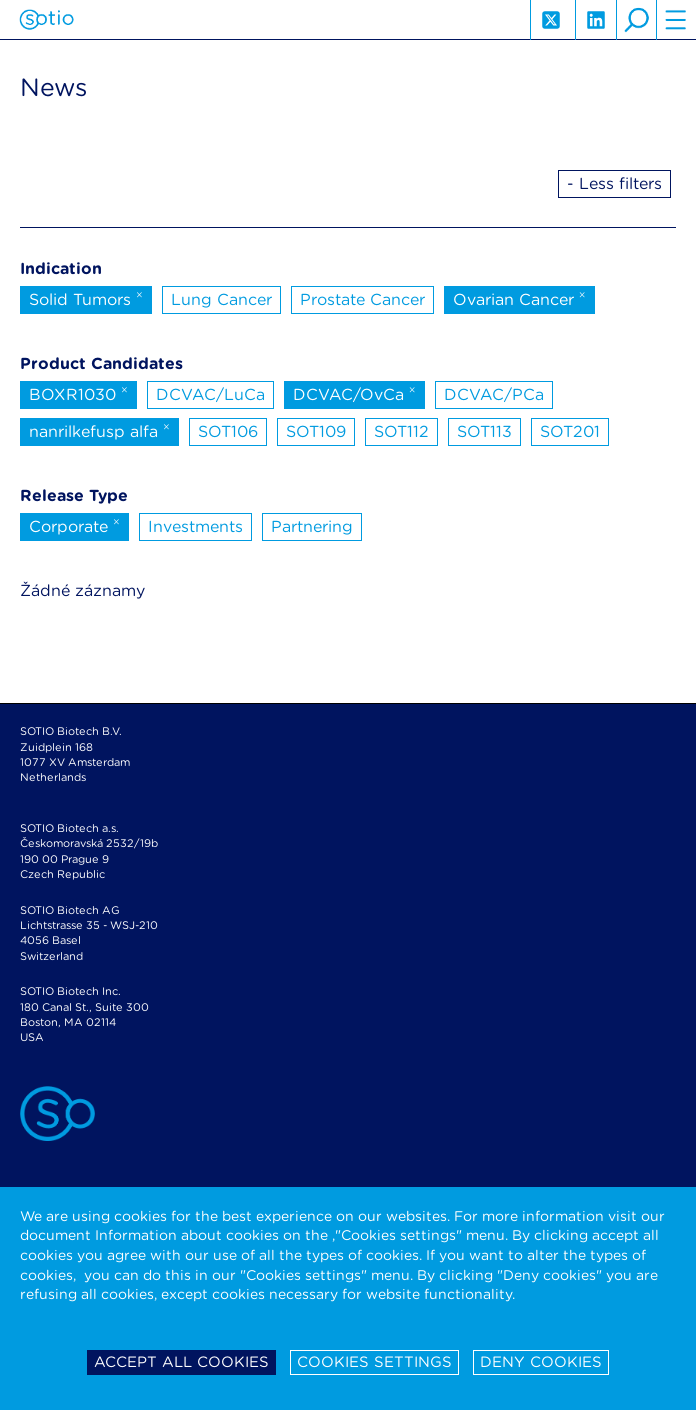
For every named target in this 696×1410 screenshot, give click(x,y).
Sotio (46, 20)
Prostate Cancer (362, 299)
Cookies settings (374, 1362)
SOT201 (570, 431)
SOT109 (316, 431)
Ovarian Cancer (519, 298)
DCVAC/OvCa (354, 393)
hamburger (676, 20)
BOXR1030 (78, 393)
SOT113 (484, 431)
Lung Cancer (221, 299)
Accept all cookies (181, 1362)
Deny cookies (541, 1362)
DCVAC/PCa (494, 394)
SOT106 (228, 431)
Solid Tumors (86, 298)
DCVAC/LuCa (210, 394)
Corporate (74, 525)
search (636, 20)
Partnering (312, 526)
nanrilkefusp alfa (99, 430)
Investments (195, 526)
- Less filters (614, 183)
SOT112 (401, 431)
